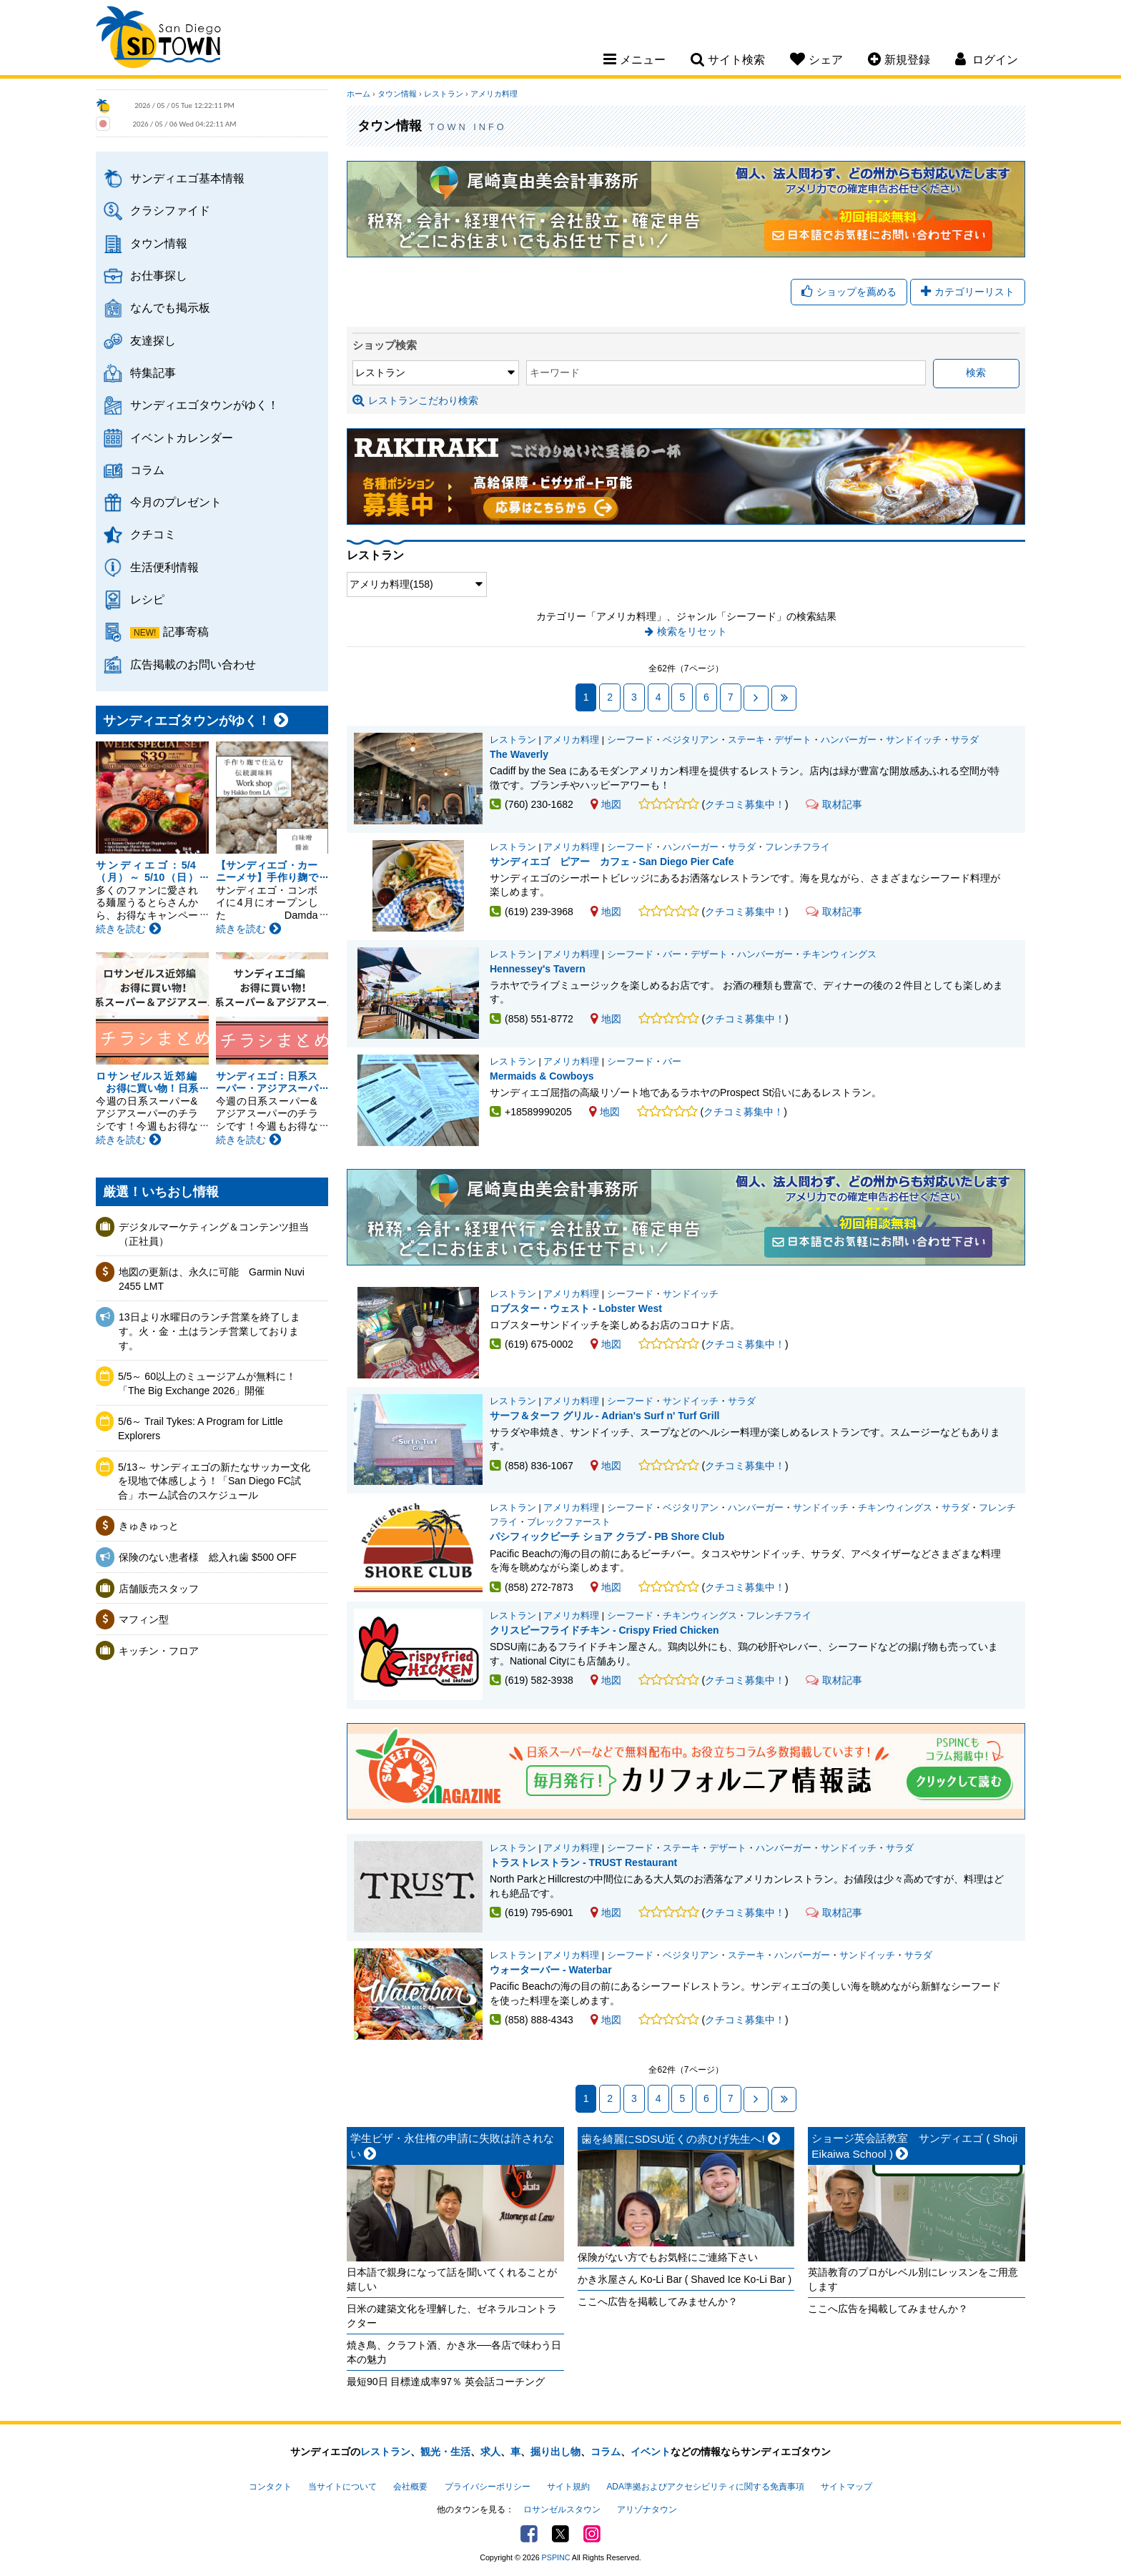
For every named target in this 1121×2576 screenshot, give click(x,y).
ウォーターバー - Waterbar (551, 1969)
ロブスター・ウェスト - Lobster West (576, 1308)
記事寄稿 (186, 631)
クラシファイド (170, 210)
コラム (147, 469)
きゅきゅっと (149, 1525)
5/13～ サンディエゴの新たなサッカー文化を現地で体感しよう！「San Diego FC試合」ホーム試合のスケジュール (214, 1481)
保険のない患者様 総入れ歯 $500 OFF (208, 1557)
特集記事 (153, 372)
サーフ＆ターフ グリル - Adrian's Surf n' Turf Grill (604, 1415)
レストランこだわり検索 (415, 400)
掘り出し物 (555, 2451)
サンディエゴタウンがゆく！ (204, 404)
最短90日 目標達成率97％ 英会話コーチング (446, 2381)
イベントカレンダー (181, 437)
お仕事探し (158, 275)
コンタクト (270, 2487)
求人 (490, 2451)
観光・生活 (445, 2451)
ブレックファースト (569, 1522)
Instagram (592, 2533)
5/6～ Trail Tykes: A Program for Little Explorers (200, 1428)
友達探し (153, 340)
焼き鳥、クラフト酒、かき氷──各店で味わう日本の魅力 (454, 2352)
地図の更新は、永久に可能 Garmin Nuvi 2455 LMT (212, 1279)
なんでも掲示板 (170, 307)
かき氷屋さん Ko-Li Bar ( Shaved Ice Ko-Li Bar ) (685, 2279)
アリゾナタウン (647, 2510)
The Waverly (519, 754)
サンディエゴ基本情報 (187, 178)
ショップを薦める (849, 291)
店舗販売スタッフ (159, 1588)
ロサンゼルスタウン (562, 2510)
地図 (606, 804)
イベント (651, 2451)
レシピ (147, 599)
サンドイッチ (914, 740)
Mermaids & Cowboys (541, 1076)
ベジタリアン (690, 740)
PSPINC (556, 2557)
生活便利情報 (164, 567)
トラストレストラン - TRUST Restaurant (583, 1862)
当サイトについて (342, 2487)
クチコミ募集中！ (745, 804)
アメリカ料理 (494, 93)
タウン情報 (158, 243)
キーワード (555, 372)
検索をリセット (692, 631)
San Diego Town (158, 39)
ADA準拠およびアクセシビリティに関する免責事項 (705, 2487)
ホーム (358, 93)
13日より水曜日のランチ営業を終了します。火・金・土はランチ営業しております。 (209, 1331)
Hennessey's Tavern (538, 968)
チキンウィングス (839, 954)
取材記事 (834, 804)
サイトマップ (846, 2487)
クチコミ (153, 534)
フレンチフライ (797, 847)
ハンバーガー (848, 740)
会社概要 (410, 2487)
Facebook (529, 2533)
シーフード (630, 740)
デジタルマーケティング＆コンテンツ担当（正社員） (214, 1234)
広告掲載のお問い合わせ (193, 664)
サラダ (965, 740)
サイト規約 (568, 2487)
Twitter (560, 2533)
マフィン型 (144, 1619)
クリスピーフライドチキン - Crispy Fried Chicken (604, 1630)
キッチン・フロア (159, 1651)
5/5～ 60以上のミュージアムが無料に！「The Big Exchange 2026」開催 (207, 1383)
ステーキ (746, 740)
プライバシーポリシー (487, 2487)
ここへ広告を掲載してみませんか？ (658, 2301)
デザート (792, 740)
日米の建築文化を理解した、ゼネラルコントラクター (452, 2316)
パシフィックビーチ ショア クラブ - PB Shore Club (607, 1536)
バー (672, 954)
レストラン (443, 93)
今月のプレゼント (176, 501)
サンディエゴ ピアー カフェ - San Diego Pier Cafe (612, 861)
